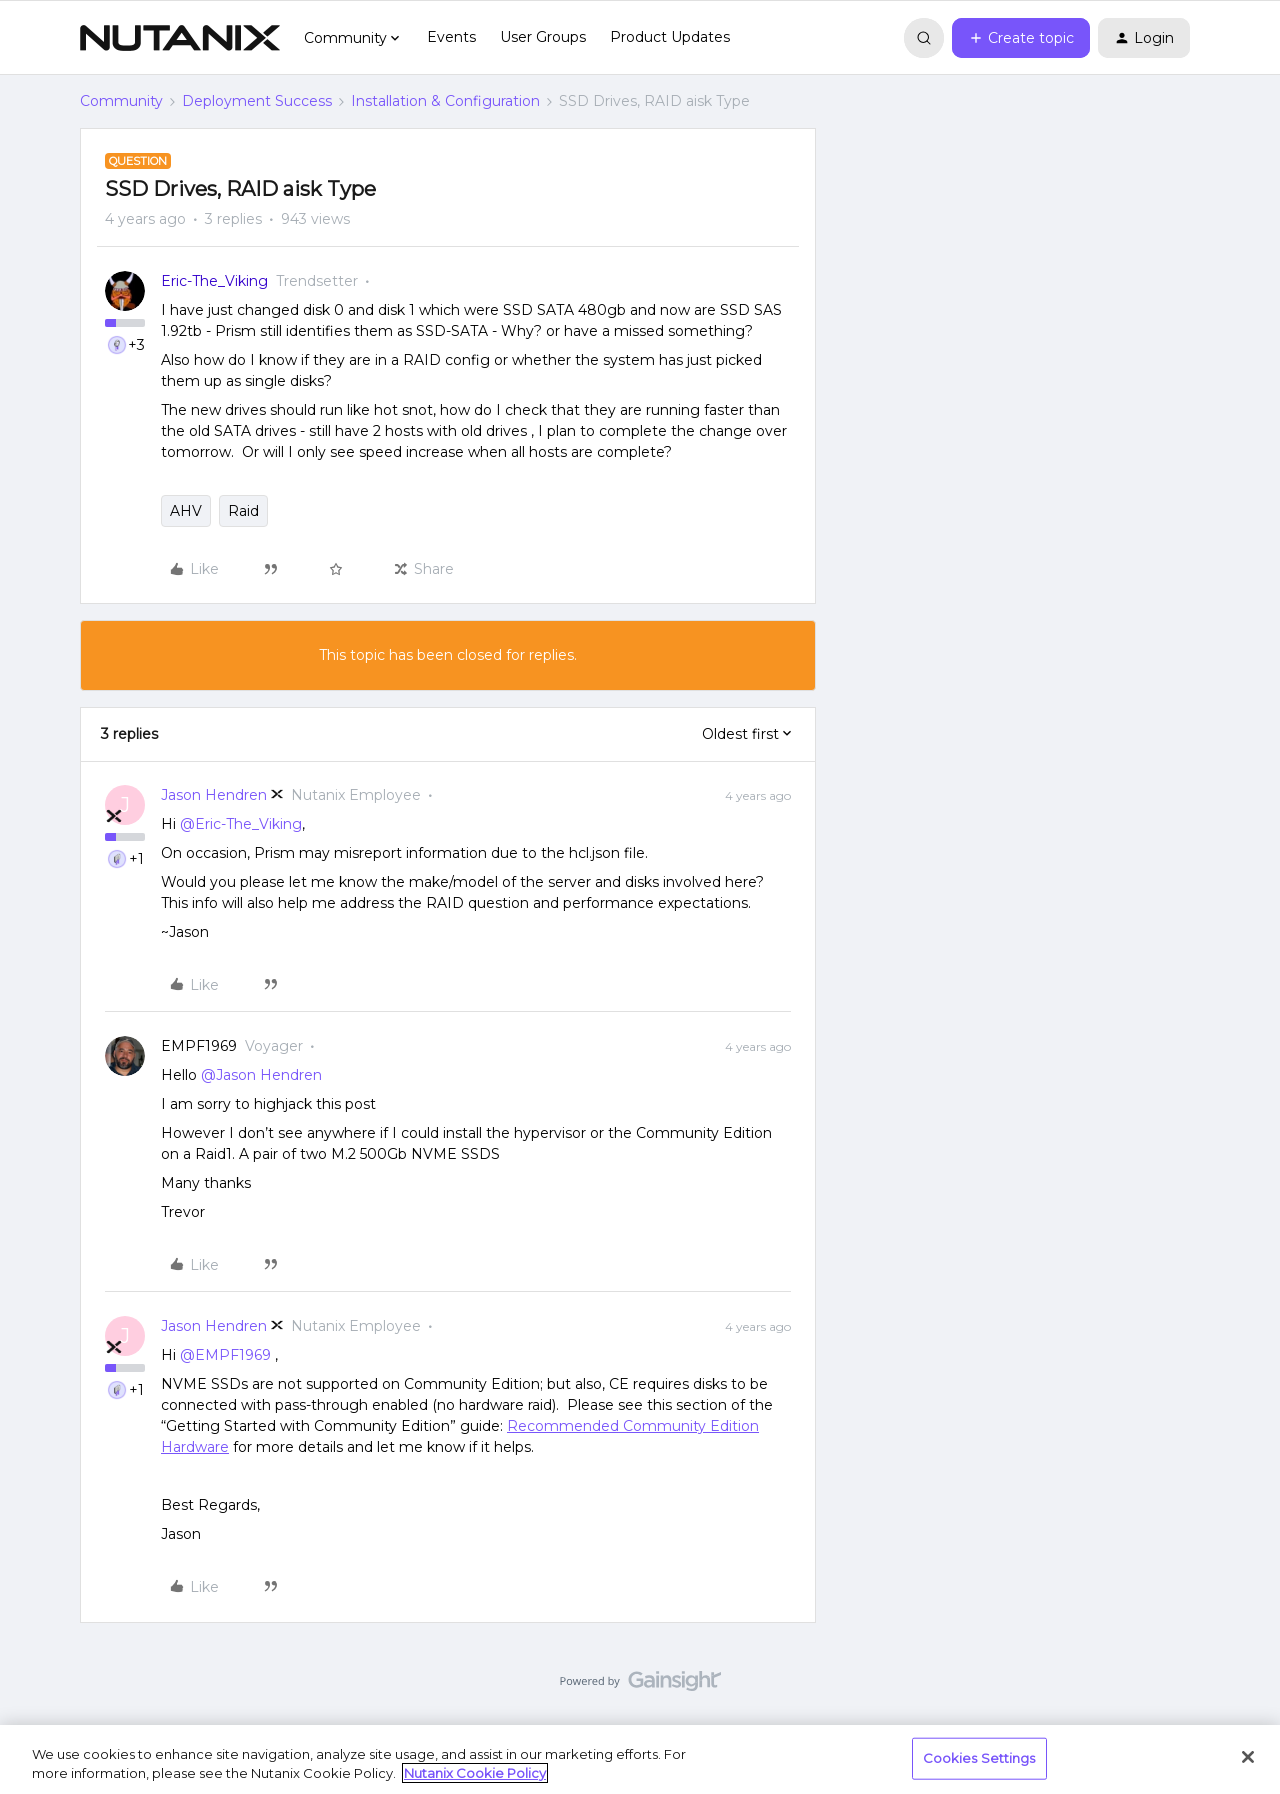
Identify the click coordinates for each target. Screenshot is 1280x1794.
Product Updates (670, 37)
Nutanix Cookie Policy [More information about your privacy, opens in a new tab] (475, 1773)
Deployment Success (257, 101)
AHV (186, 511)
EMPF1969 (199, 1046)
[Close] (1248, 1757)
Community (121, 101)
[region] (640, 1759)
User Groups (543, 37)
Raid (243, 511)
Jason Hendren (214, 795)
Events (451, 37)
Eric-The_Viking (214, 281)
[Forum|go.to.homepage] (180, 38)
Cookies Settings (979, 1758)
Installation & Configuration (445, 101)
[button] (1021, 38)
